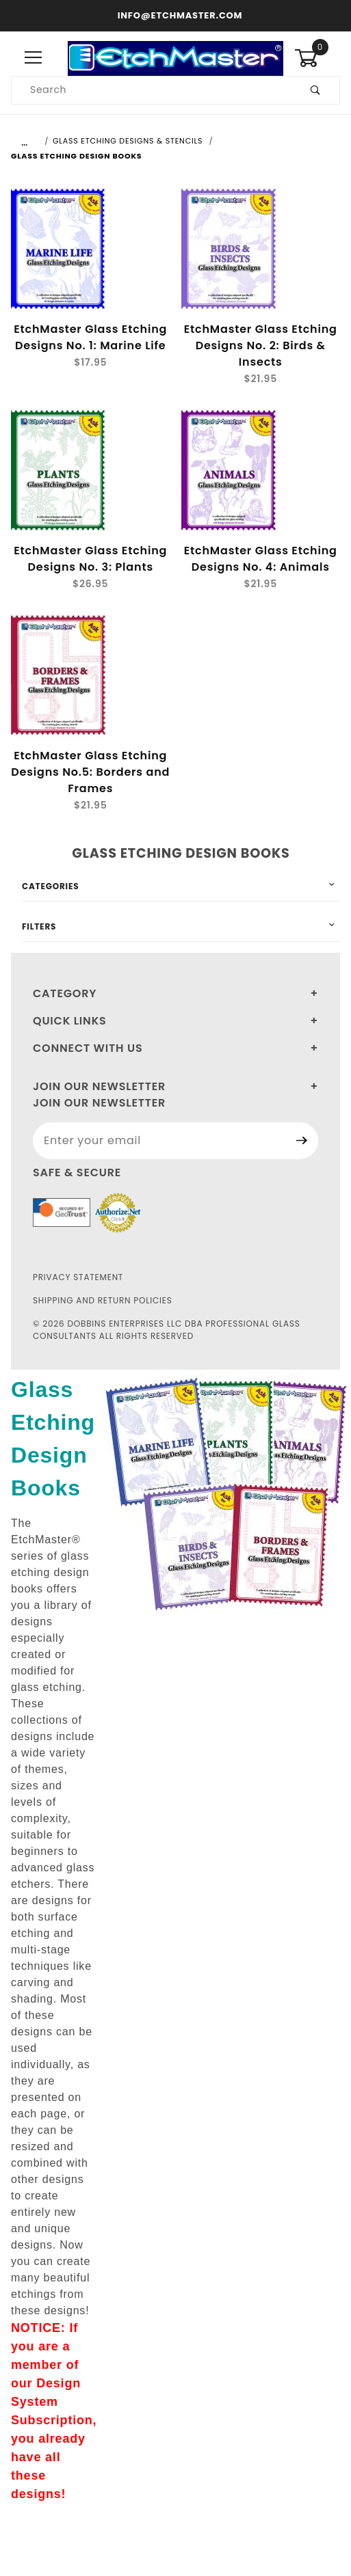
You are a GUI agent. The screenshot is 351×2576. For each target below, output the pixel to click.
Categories (50, 886)
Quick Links (70, 1021)
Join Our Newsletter (99, 1086)
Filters (39, 926)
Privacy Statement (78, 1277)
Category (64, 993)
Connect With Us (87, 1048)
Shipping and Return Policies (102, 1300)
